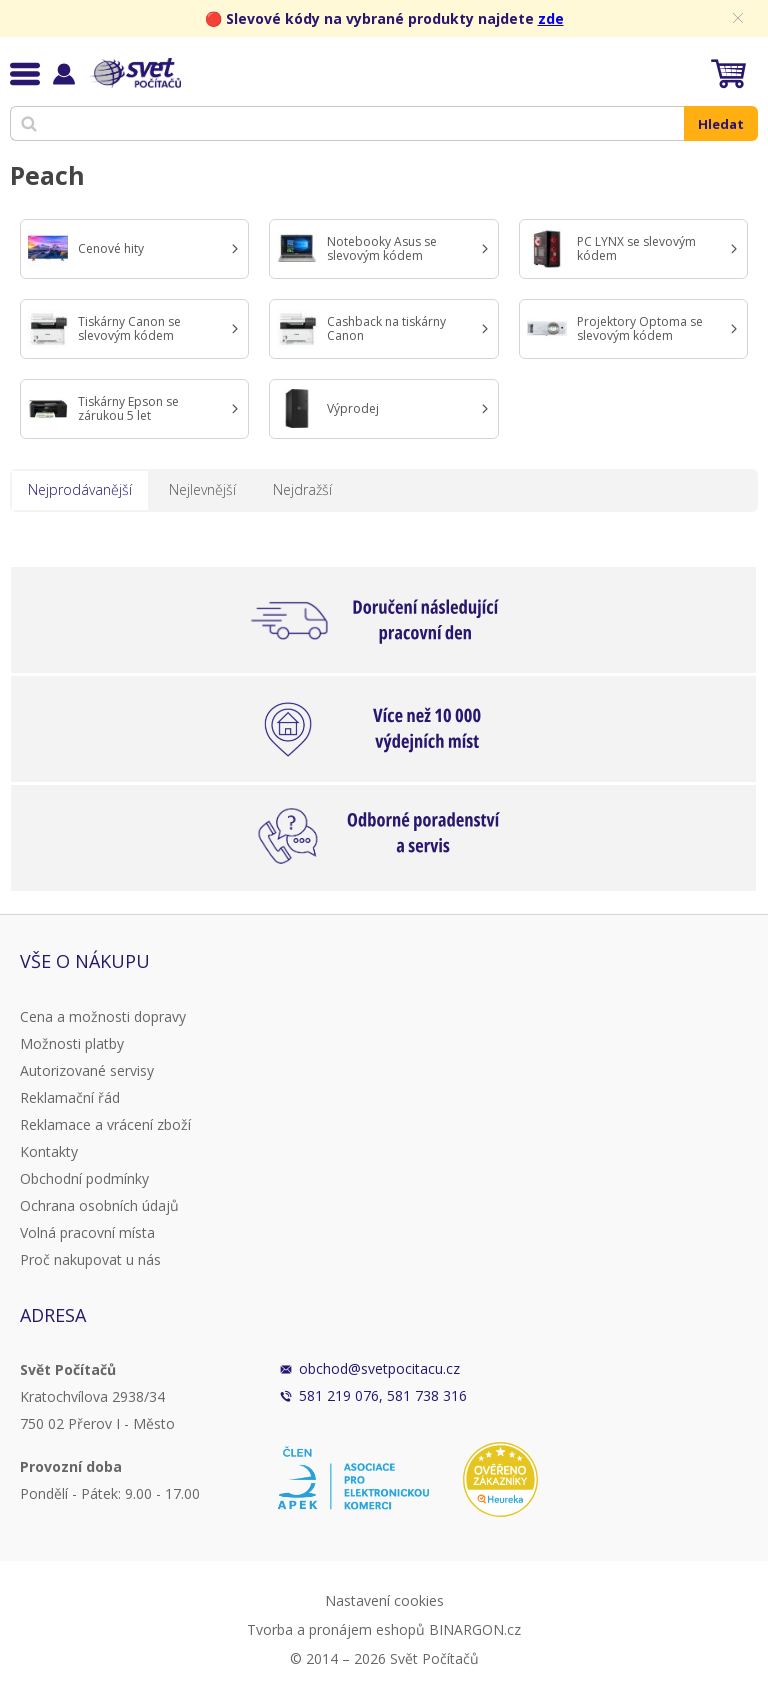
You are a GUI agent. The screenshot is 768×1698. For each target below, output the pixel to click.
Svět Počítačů (134, 73)
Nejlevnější (202, 489)
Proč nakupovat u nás (90, 1259)
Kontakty (49, 1151)
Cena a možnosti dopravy (103, 1016)
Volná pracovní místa (87, 1232)
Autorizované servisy (87, 1070)
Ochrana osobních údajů (99, 1205)
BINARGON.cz (475, 1629)
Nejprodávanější (80, 489)
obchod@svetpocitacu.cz (379, 1368)
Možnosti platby (72, 1043)
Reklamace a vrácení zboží (105, 1124)
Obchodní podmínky (84, 1178)
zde (551, 18)
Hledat (721, 124)
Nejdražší (302, 489)
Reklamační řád (70, 1097)
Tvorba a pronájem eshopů (336, 1629)
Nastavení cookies (384, 1600)
